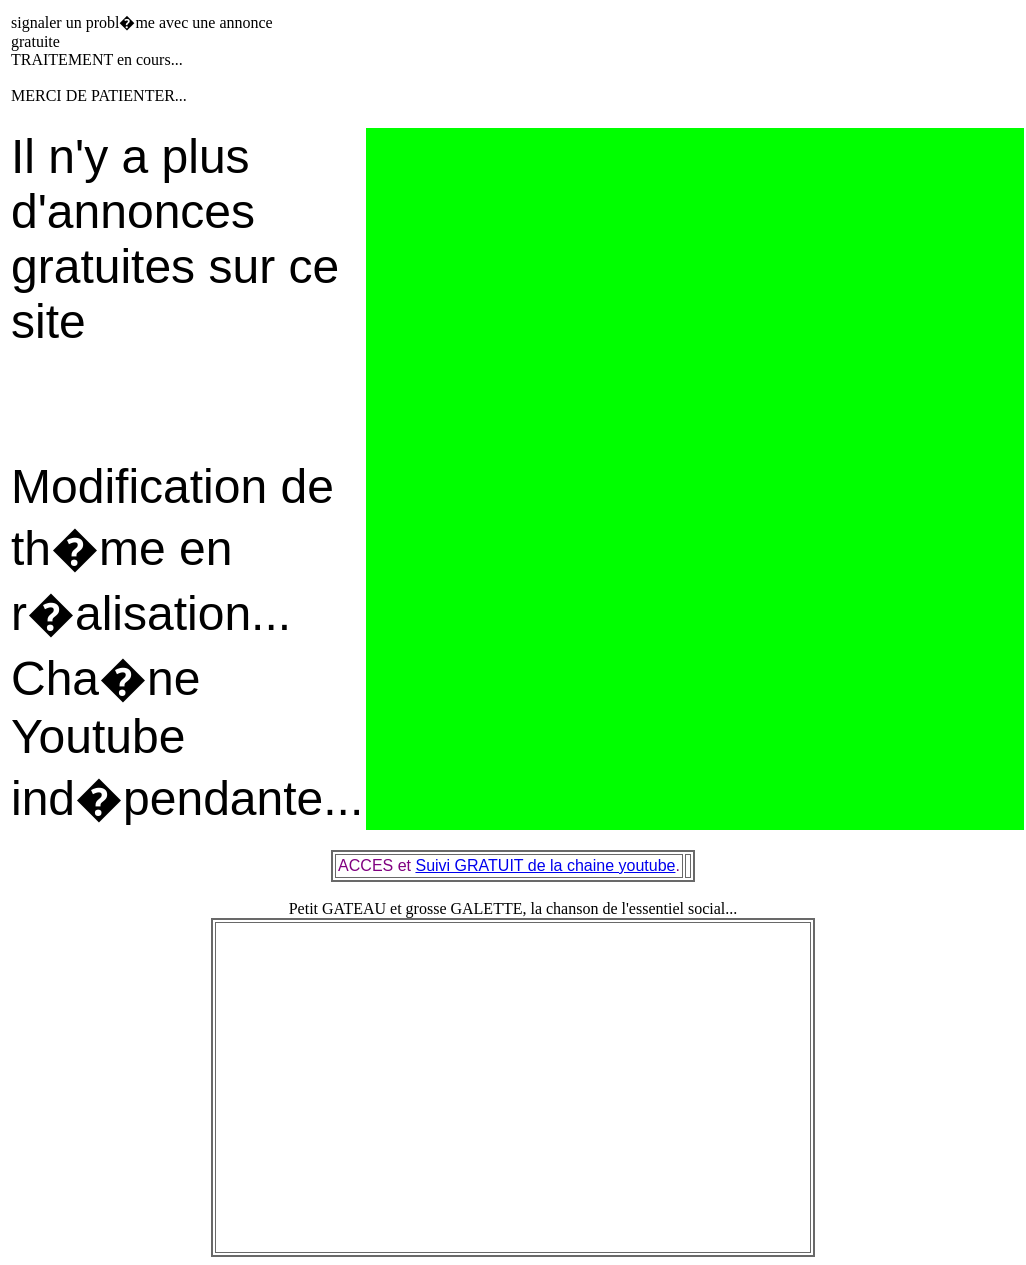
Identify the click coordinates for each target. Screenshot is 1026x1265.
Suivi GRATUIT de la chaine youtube (545, 865)
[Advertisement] (651, 58)
